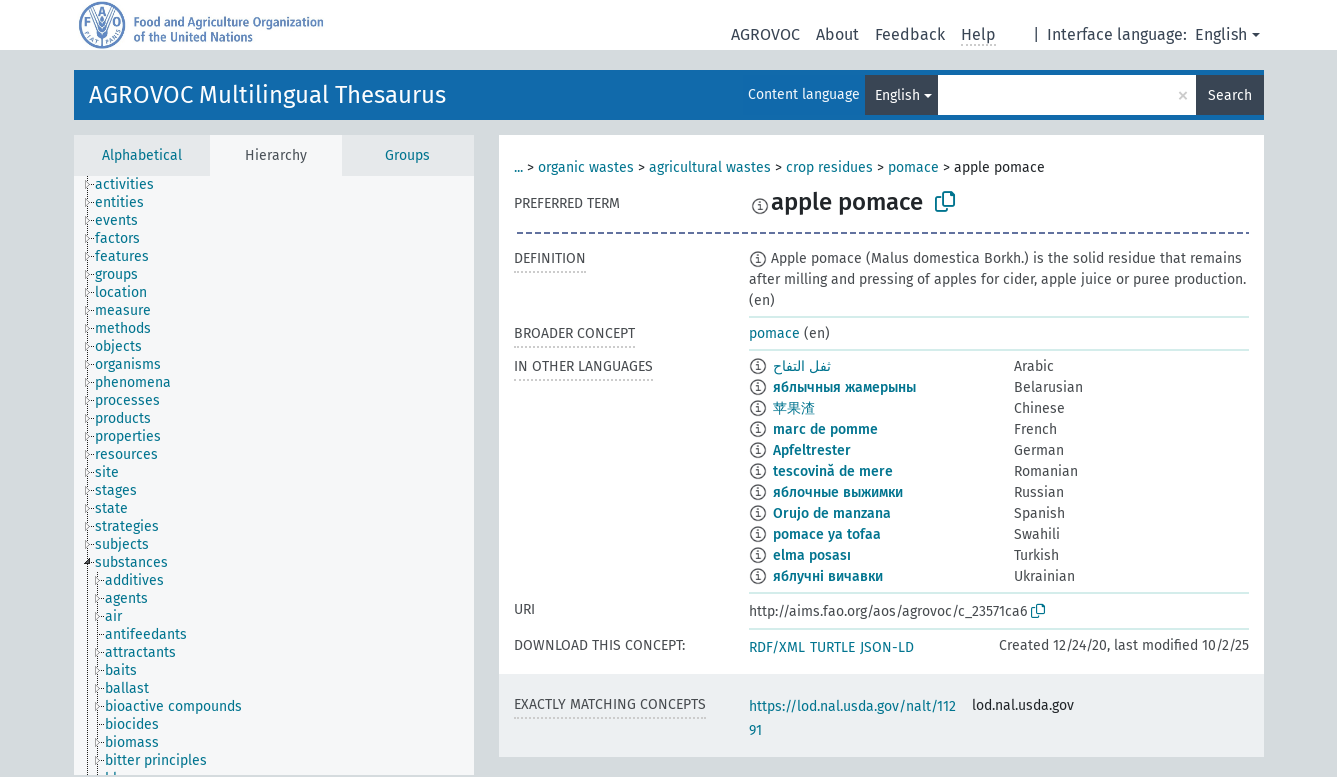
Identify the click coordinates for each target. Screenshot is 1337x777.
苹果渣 (794, 408)
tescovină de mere (833, 471)
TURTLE (832, 647)
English (1221, 34)
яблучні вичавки (828, 576)
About (837, 34)
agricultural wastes (710, 167)
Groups (407, 155)
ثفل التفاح (802, 366)
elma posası (812, 555)
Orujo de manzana (832, 513)
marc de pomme (825, 429)
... (518, 167)
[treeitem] (133, 185)
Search (1230, 95)
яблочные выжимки (838, 492)
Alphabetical (142, 155)
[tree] (274, 475)
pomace (913, 167)
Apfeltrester (812, 450)
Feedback (910, 34)
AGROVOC (765, 34)
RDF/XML (777, 647)
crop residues (829, 167)
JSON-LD (887, 647)
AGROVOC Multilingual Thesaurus (267, 95)
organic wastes (586, 167)
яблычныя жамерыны (844, 387)
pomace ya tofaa (827, 534)
